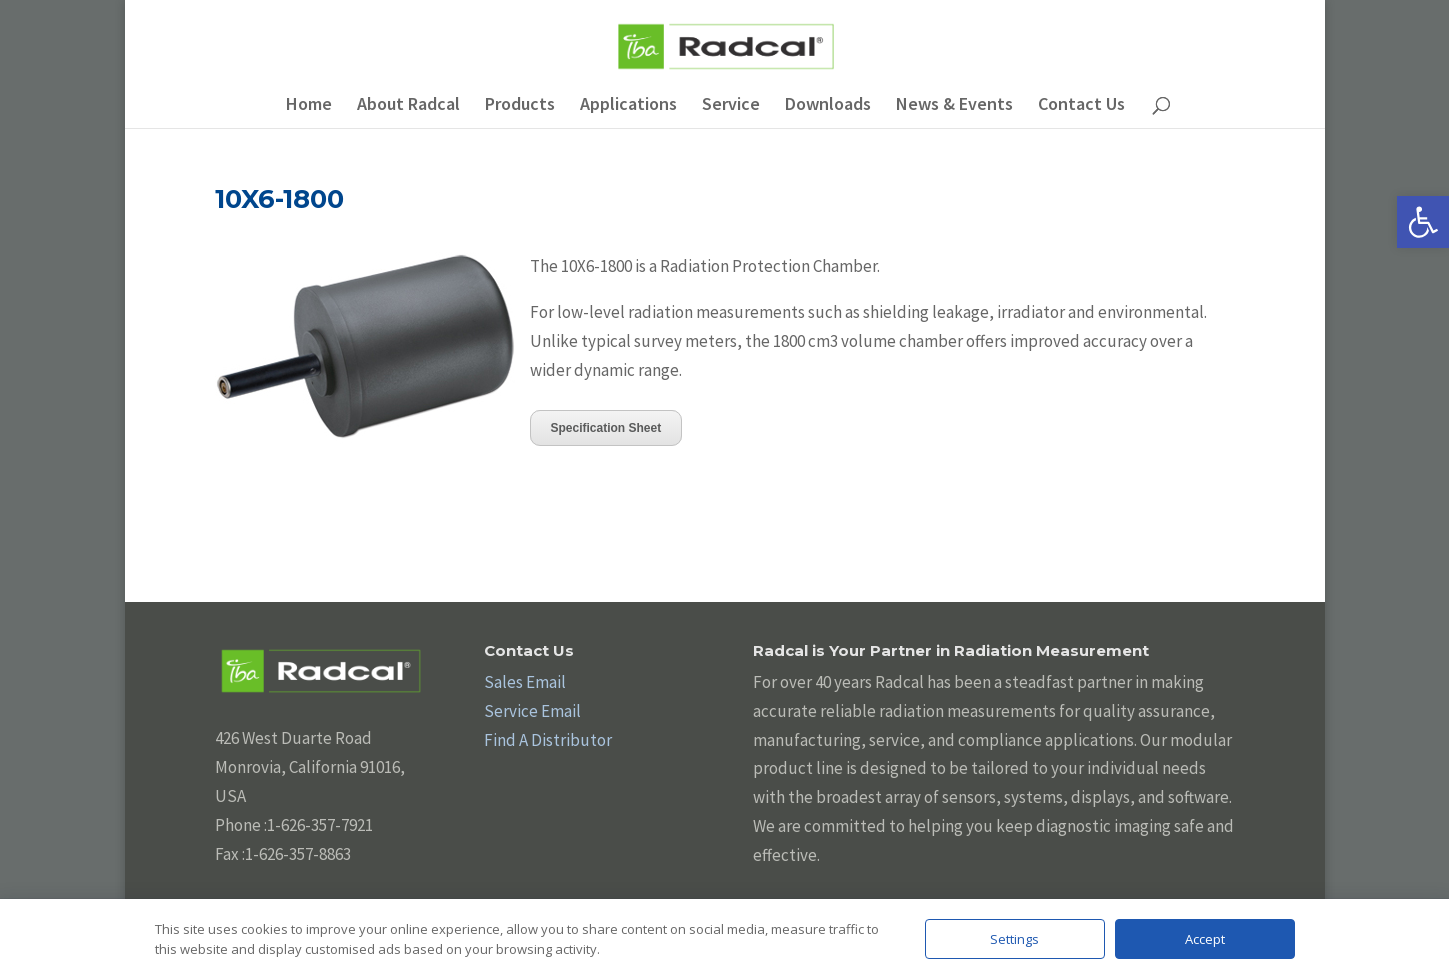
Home (309, 106)
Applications (628, 106)
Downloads (828, 106)
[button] (1423, 222)
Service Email (532, 711)
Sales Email (525, 682)
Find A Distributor (548, 740)
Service (731, 106)
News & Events (954, 106)
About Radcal (408, 106)
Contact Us (1081, 106)
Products (520, 106)
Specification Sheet (606, 428)
